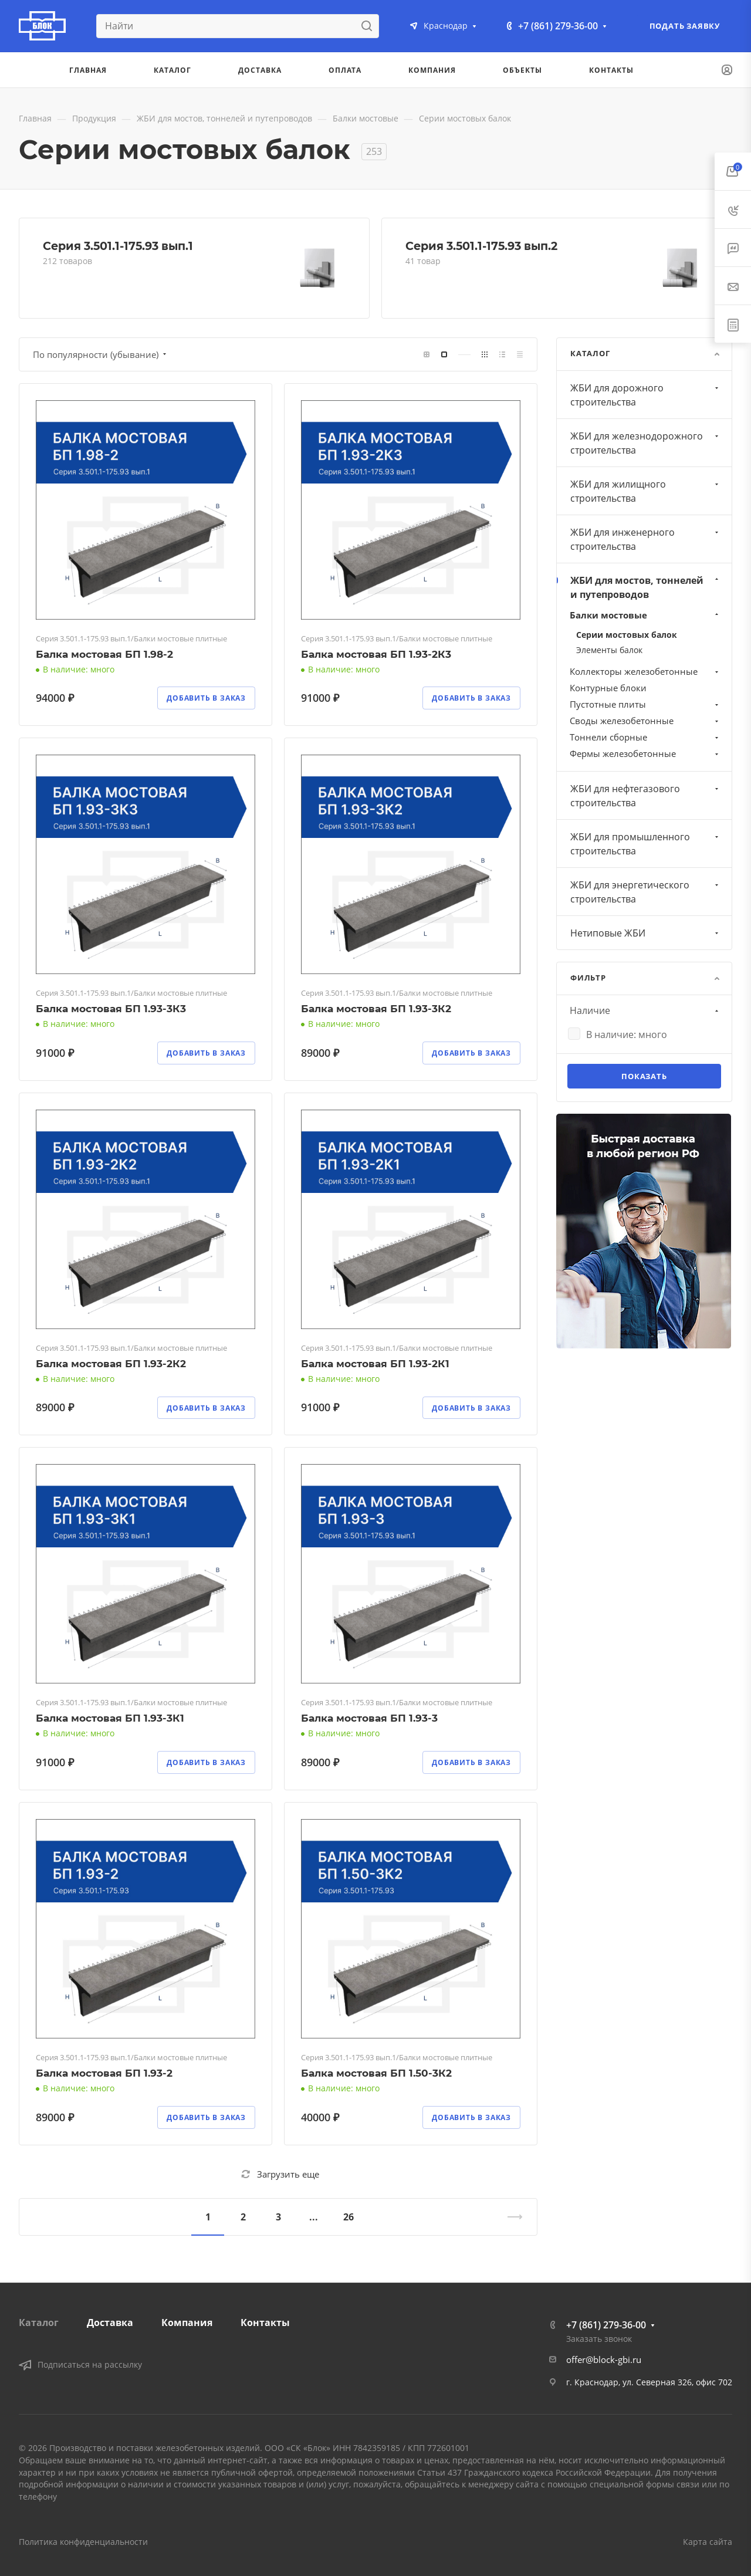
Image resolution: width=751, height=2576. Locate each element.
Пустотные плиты (645, 704)
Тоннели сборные (645, 737)
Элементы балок (609, 649)
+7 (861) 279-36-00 (558, 25)
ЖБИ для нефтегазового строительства (645, 795)
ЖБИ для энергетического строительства (645, 891)
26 (348, 2216)
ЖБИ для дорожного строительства (645, 394)
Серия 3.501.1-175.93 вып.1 (118, 246)
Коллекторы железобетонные (645, 671)
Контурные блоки (608, 688)
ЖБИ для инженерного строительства (645, 539)
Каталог (39, 2322)
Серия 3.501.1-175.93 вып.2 (481, 246)
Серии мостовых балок (626, 634)
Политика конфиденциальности (83, 2541)
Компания (186, 2322)
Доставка (110, 2322)
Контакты (265, 2322)
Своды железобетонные (645, 720)
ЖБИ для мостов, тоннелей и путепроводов (645, 587)
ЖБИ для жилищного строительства (645, 491)
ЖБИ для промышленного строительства (645, 843)
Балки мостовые (645, 615)
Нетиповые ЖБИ (645, 933)
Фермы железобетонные (645, 753)
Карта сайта (707, 2541)
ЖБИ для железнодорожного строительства (645, 443)
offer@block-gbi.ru (603, 2359)
